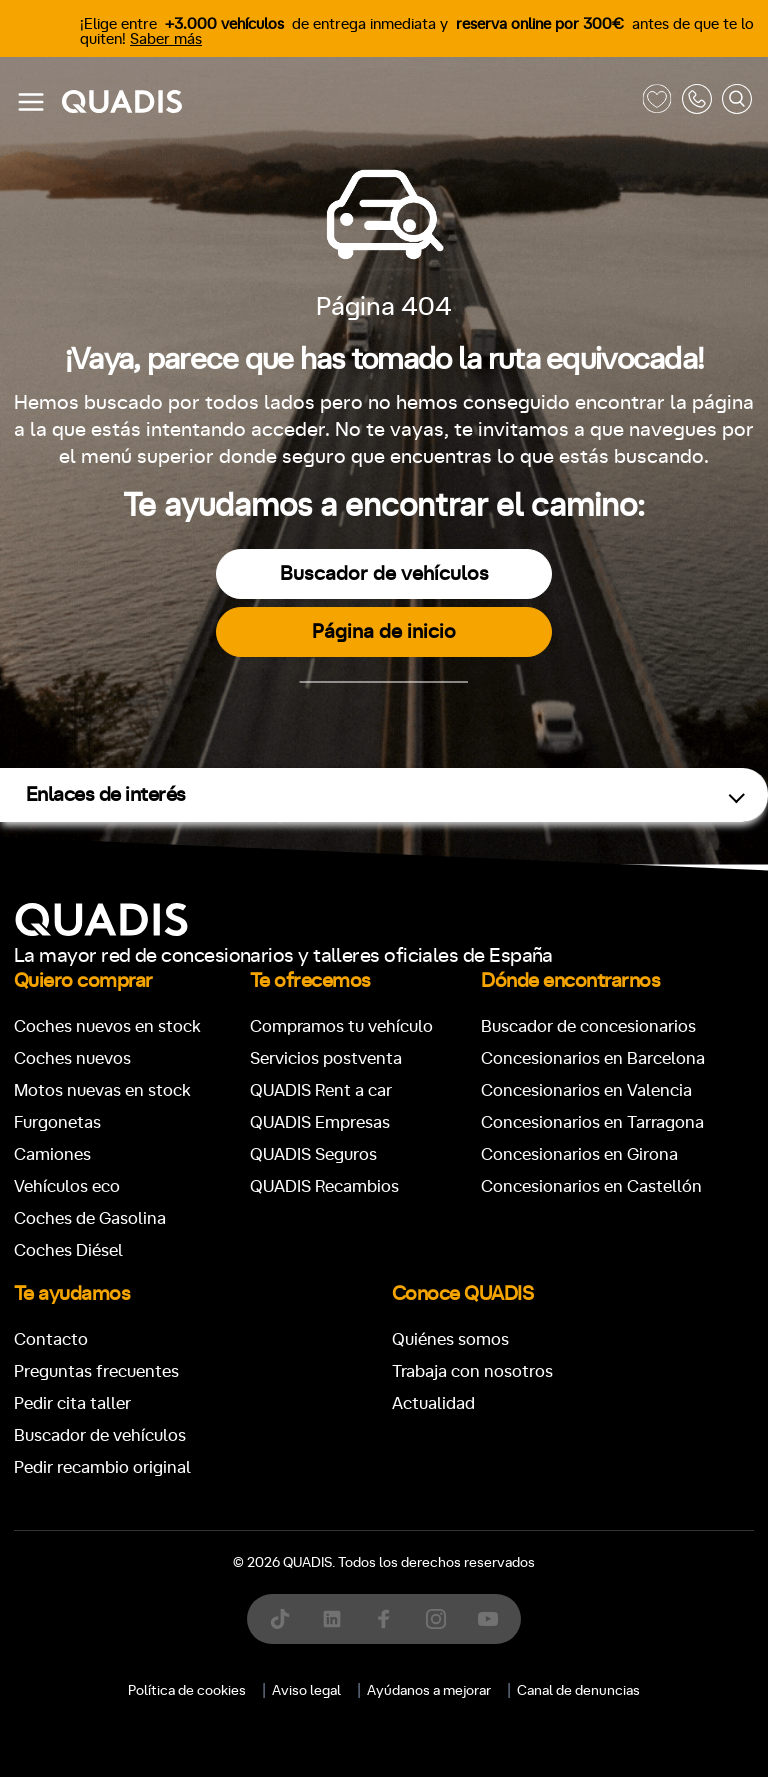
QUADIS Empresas (320, 1122)
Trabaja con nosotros (472, 1371)
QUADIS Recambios (324, 1186)
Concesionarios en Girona (579, 1154)
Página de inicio (384, 632)
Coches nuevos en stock (107, 1026)
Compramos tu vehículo (341, 1026)
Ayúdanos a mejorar (429, 1691)
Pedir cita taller (72, 1403)
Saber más (166, 39)
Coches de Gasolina (90, 1218)
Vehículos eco (67, 1186)
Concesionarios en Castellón (591, 1186)
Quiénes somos (450, 1339)
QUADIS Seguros (313, 1154)
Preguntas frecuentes (96, 1371)
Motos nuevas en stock (102, 1090)
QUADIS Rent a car (321, 1090)
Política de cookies (187, 1691)
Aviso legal (306, 1691)
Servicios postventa (326, 1058)
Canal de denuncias (578, 1691)
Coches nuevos (72, 1058)
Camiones (52, 1154)
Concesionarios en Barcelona (593, 1058)
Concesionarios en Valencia (586, 1090)
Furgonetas (57, 1122)
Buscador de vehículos (384, 574)
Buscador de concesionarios (588, 1026)
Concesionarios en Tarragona (592, 1122)
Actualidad (433, 1403)
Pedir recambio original (102, 1467)
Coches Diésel (68, 1250)
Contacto (51, 1339)
